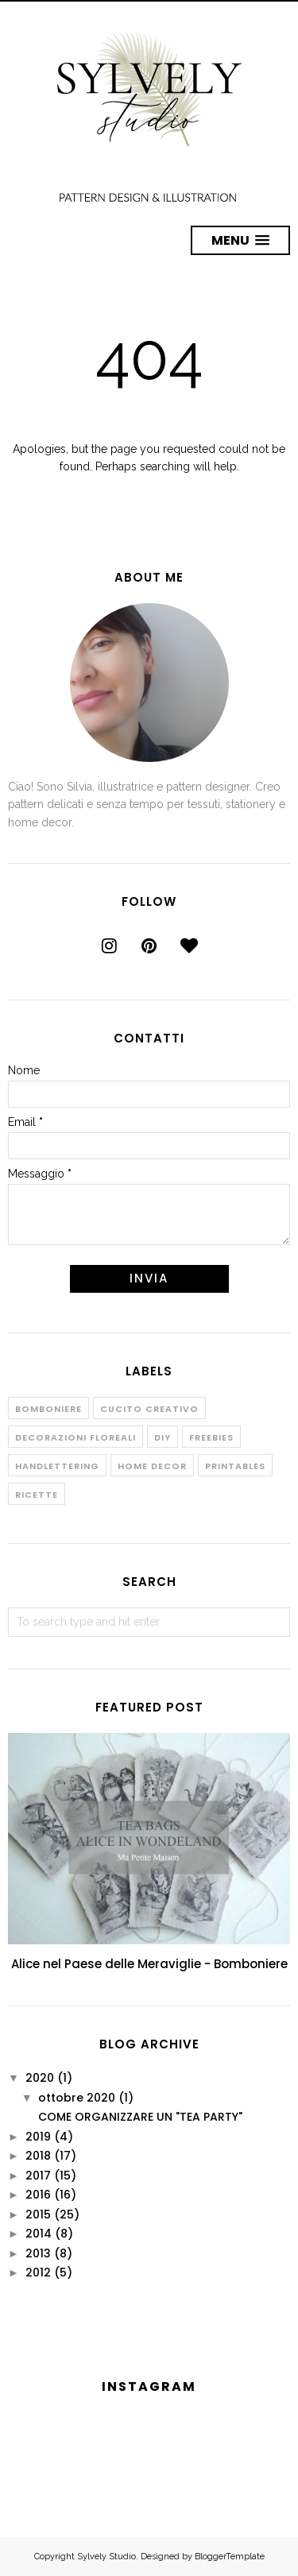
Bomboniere (48, 1408)
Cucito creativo (149, 1408)
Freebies (211, 1437)
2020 (39, 2078)
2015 (38, 2214)
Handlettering (57, 1466)
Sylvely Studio (106, 2556)
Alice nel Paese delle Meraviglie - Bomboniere (149, 1963)
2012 (38, 2272)
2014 (38, 2233)
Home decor (152, 1466)
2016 (38, 2195)
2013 (38, 2253)
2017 (38, 2175)
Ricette (36, 1494)
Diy (162, 1437)
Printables (235, 1466)
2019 (38, 2137)
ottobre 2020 (76, 2098)
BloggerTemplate (230, 2556)
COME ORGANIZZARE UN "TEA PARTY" (140, 2117)
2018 (38, 2156)
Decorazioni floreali (75, 1437)
